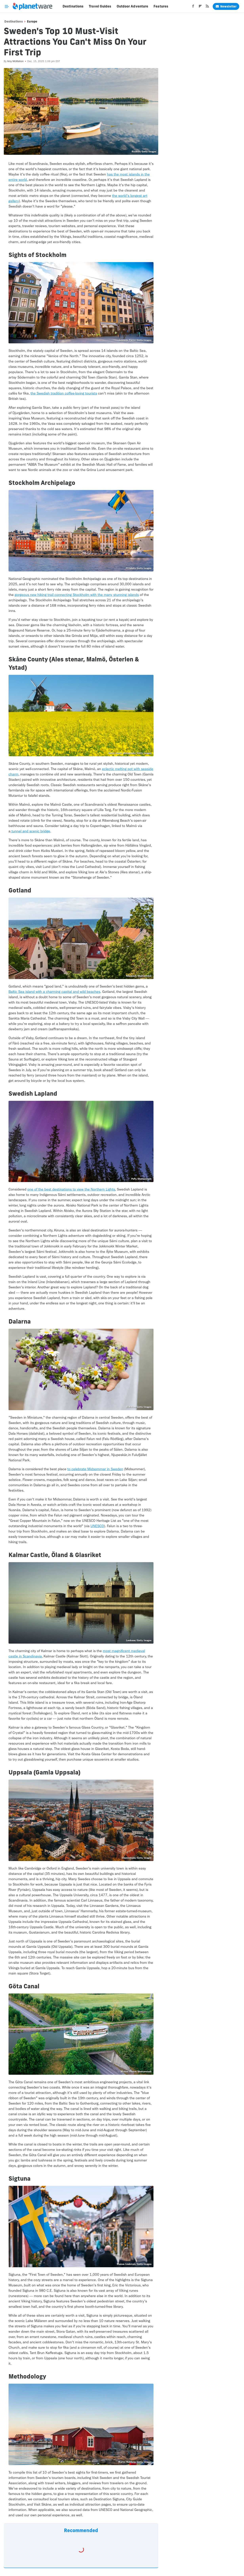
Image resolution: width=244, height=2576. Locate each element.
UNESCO (97, 1526)
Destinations (73, 6)
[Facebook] (193, 7)
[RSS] (207, 7)
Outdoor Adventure (132, 6)
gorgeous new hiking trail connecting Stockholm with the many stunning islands (77, 595)
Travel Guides (100, 6)
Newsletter (225, 6)
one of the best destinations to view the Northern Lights (71, 1189)
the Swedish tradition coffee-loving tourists (63, 393)
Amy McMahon (15, 61)
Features (160, 6)
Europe (32, 21)
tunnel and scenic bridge (30, 831)
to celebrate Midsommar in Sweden (95, 1469)
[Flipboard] (200, 7)
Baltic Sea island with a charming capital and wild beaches (54, 992)
